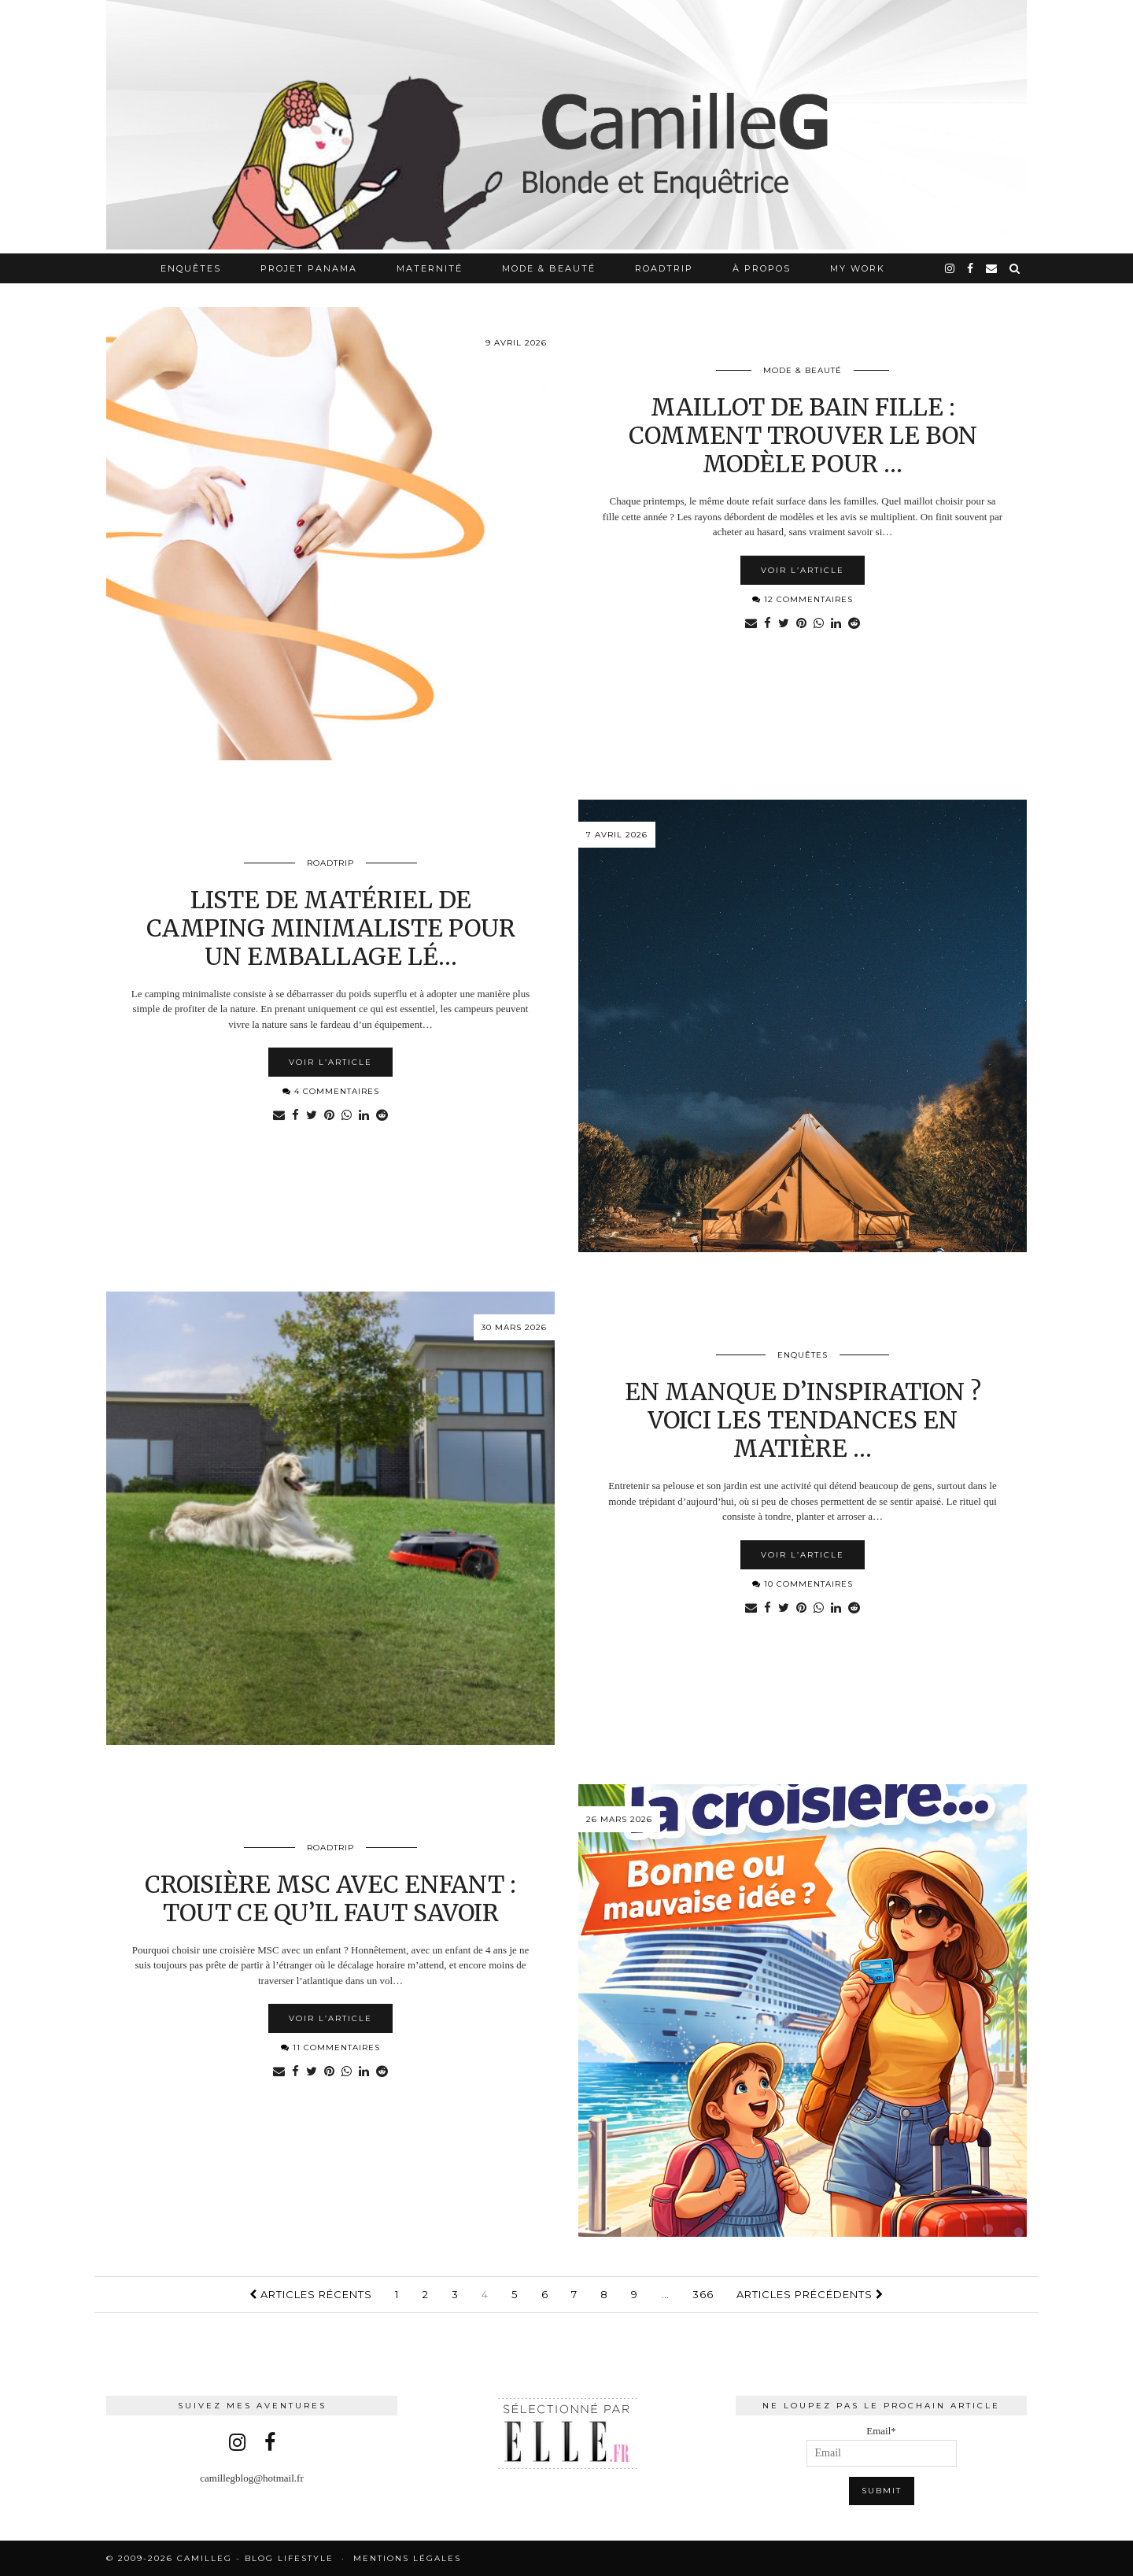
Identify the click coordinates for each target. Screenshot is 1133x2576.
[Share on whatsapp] (819, 624)
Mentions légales (407, 2558)
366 (703, 2294)
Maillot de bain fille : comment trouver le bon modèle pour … (803, 435)
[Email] (992, 268)
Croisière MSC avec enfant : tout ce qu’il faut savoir (330, 1898)
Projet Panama (308, 268)
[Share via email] (748, 624)
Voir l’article (802, 570)
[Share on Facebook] (765, 624)
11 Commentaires (330, 2047)
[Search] (1015, 268)
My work (857, 268)
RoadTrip (664, 268)
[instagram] (950, 268)
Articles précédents (810, 2294)
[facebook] (971, 268)
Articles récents (310, 2294)
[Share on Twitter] (782, 624)
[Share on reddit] (856, 624)
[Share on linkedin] (838, 624)
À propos (762, 268)
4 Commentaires (330, 1091)
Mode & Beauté (549, 268)
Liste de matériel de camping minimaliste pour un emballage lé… (330, 928)
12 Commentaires (802, 599)
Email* (881, 2446)
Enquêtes (191, 268)
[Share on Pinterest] (801, 624)
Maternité (430, 268)
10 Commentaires (802, 1584)
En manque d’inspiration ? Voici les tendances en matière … (803, 1420)
